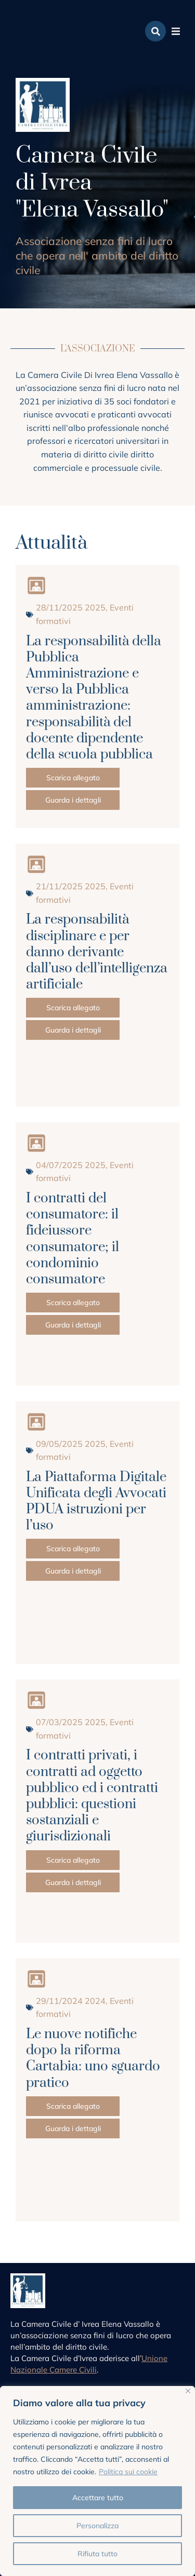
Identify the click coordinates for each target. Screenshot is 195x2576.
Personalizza (97, 2525)
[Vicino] (188, 2391)
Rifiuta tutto (97, 2553)
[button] (176, 31)
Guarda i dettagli (73, 800)
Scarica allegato (73, 777)
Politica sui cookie (128, 2471)
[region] (97, 2481)
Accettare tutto (97, 2497)
